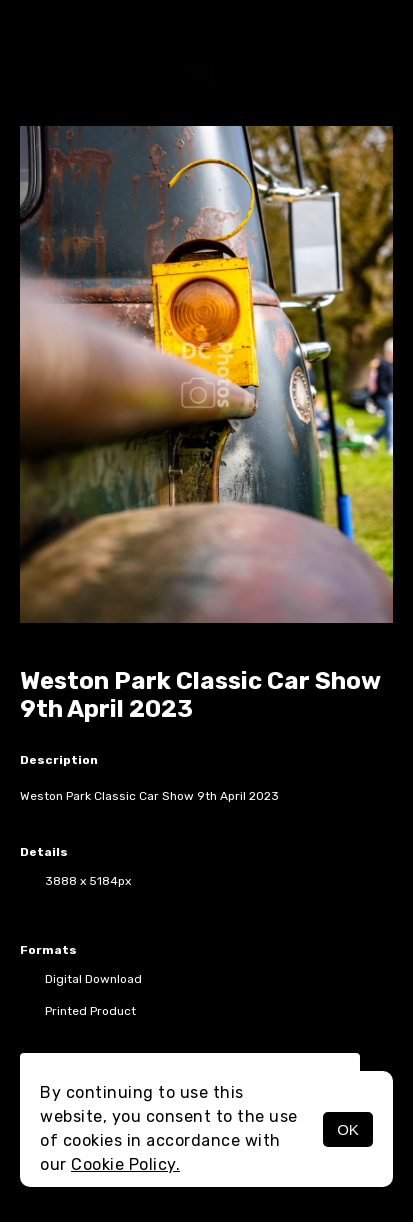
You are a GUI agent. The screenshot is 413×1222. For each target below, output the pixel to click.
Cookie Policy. (125, 1164)
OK (348, 1129)
